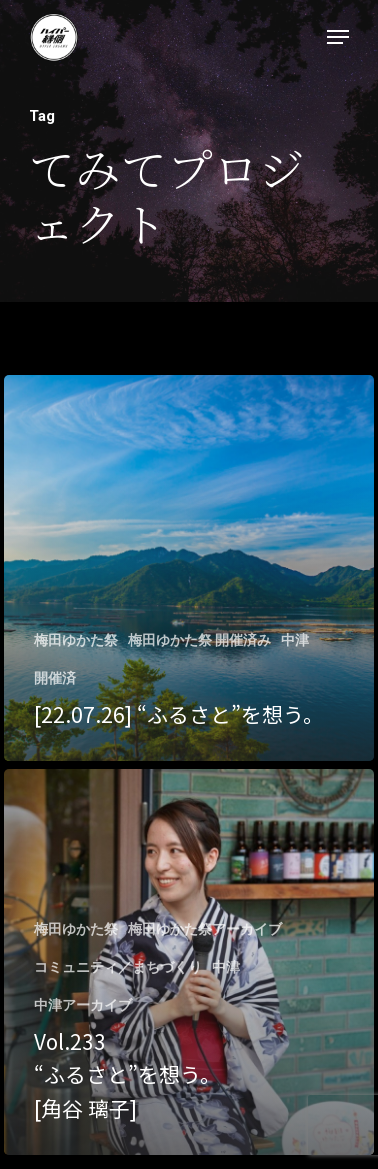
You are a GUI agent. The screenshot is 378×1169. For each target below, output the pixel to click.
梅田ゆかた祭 (76, 640)
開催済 (55, 678)
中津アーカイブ (83, 1005)
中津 (295, 640)
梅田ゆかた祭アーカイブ (205, 929)
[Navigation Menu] (338, 37)
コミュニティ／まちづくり (118, 967)
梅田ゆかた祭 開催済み (199, 640)
